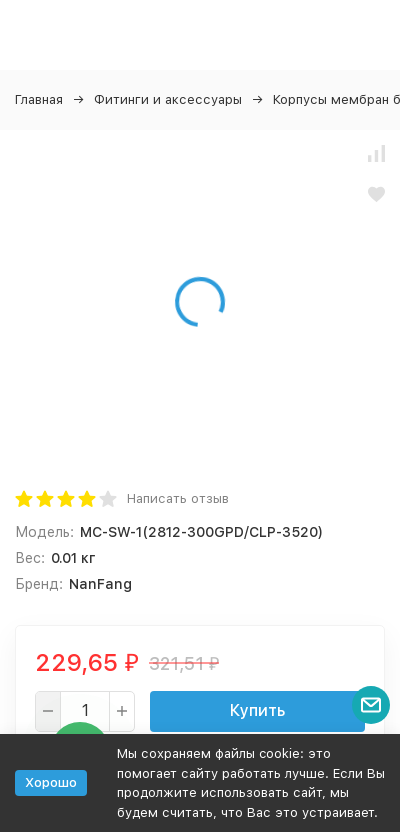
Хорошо (51, 782)
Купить (257, 710)
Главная (39, 99)
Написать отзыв (178, 498)
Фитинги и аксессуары (168, 99)
